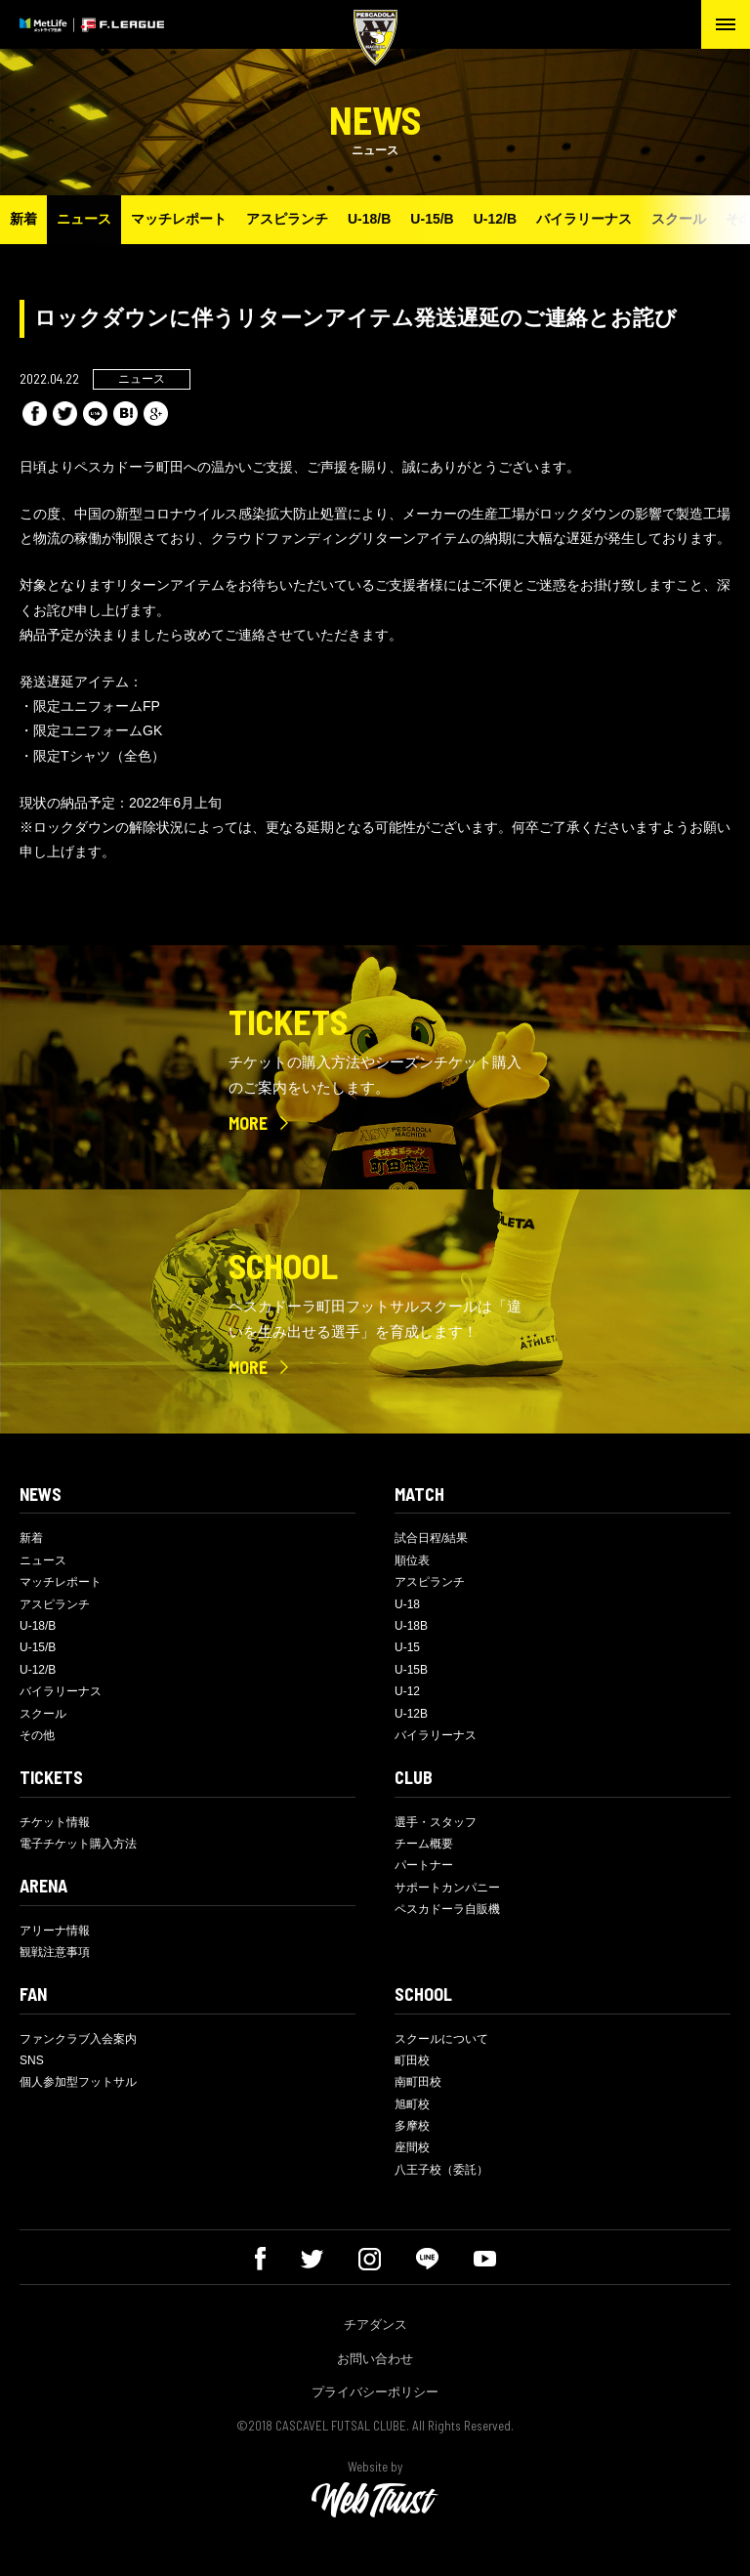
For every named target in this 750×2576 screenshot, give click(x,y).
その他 (37, 1735)
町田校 (412, 2060)
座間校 (412, 2147)
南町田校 (418, 2082)
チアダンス (375, 2324)
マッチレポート (179, 219)
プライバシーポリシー (375, 2392)
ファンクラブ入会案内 (78, 2039)
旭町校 (412, 2104)
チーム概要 (424, 1843)
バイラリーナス (584, 219)
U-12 (407, 1691)
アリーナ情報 (55, 1930)
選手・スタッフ (436, 1822)
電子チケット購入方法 (78, 1843)
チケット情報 (55, 1822)
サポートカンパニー (447, 1887)
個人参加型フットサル (78, 2082)
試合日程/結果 (431, 1538)
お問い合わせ (375, 2358)
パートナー (424, 1865)
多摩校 (412, 2126)
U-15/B (431, 219)
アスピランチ (287, 219)
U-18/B (369, 219)
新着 (23, 219)
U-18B (411, 1626)
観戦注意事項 (55, 1952)
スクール (678, 219)
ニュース (84, 219)
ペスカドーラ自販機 (447, 1909)
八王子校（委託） (441, 2170)
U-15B (411, 1670)
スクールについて (441, 2039)
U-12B (411, 1714)
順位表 (412, 1560)
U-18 (407, 1604)
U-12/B (495, 219)
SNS (32, 2060)
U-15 (407, 1647)
